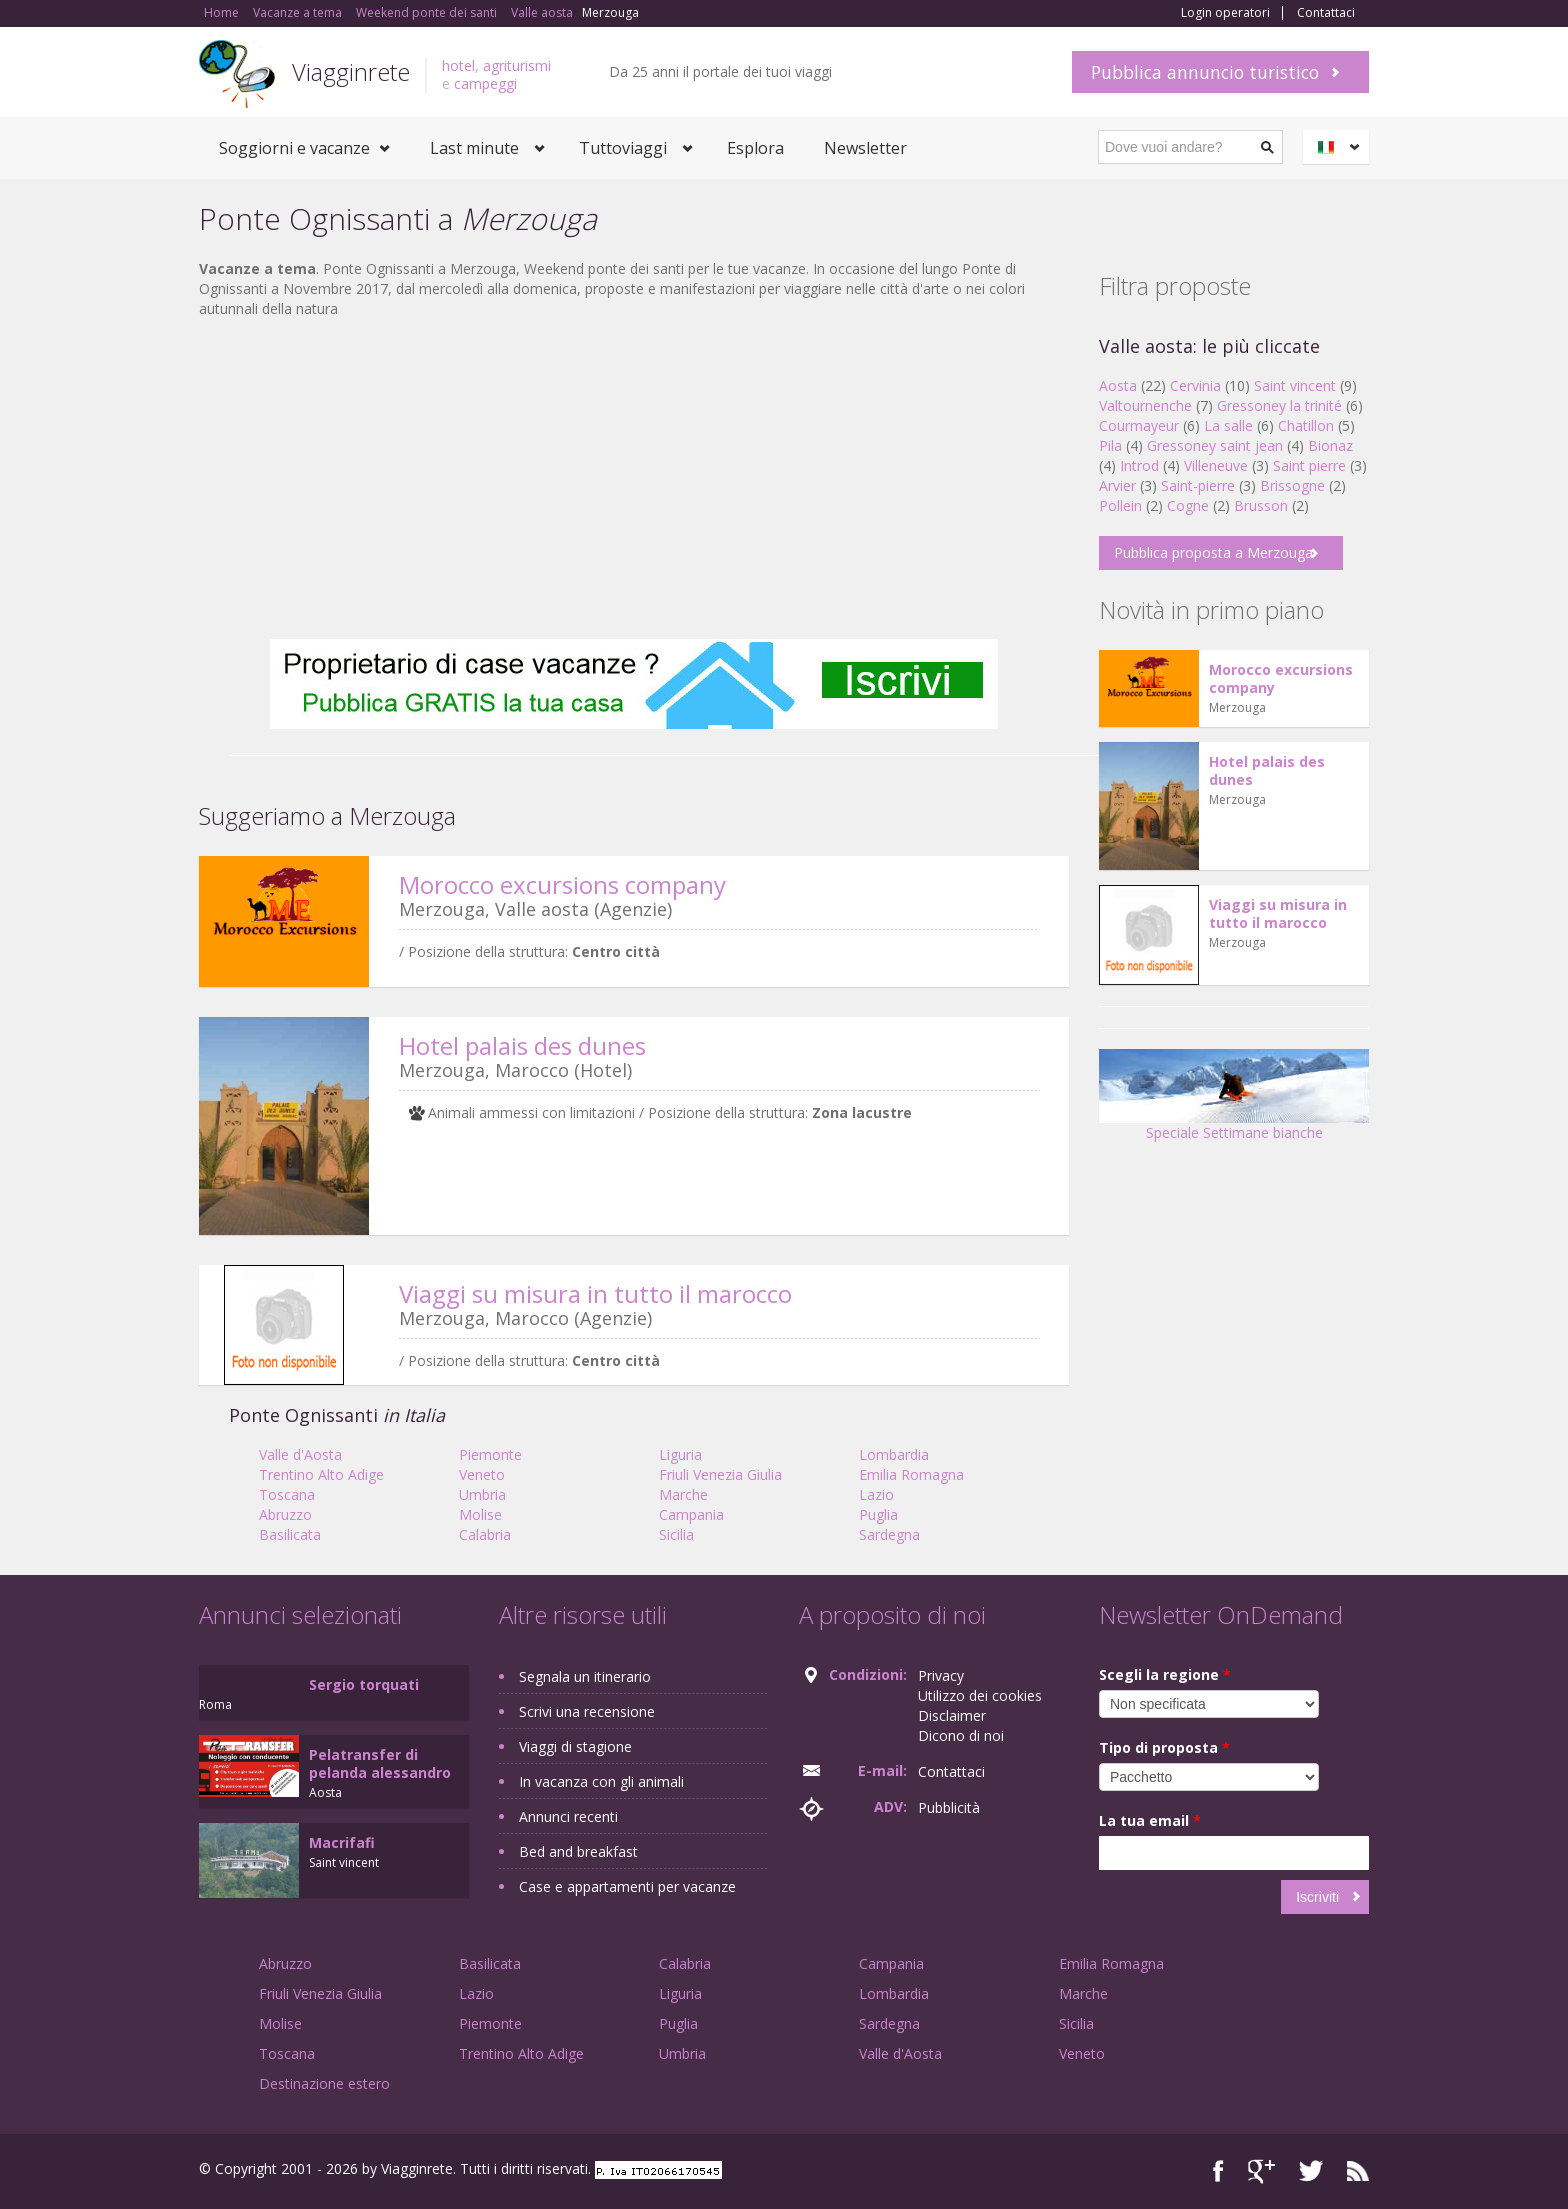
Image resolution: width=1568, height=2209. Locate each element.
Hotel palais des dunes (522, 1045)
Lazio (876, 1494)
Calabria (485, 1534)
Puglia (878, 1514)
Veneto (482, 1474)
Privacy (941, 1675)
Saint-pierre (1198, 485)
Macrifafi (342, 1842)
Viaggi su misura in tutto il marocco (595, 1293)
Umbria (482, 1494)
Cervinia (1195, 385)
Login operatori (1225, 13)
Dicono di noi (961, 1735)
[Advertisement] (634, 479)
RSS (1358, 2171)
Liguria (680, 1454)
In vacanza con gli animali (601, 1781)
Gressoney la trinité (1279, 405)
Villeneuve (1216, 465)
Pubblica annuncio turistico (1205, 72)
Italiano (1339, 147)
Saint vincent (1295, 385)
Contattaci (1326, 13)
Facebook (1218, 2171)
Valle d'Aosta (300, 1454)
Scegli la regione (1165, 1674)
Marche (683, 1494)
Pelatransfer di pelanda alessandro (380, 1763)
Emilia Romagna (911, 1474)
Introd (1139, 465)
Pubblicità (949, 1807)
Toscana (287, 1494)
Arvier (1117, 485)
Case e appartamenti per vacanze (627, 1886)
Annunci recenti (568, 1816)
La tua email (1150, 1820)
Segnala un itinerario (585, 1676)
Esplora (755, 148)
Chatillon (1306, 425)
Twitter (1311, 2171)
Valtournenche (1145, 405)
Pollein (1120, 505)
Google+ (1261, 2171)
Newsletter (865, 148)
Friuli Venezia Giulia (720, 1474)
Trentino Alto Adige (321, 1474)
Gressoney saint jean (1215, 445)
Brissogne (1292, 485)
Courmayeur (1139, 425)
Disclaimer (952, 1715)
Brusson (1261, 505)
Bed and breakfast (578, 1851)
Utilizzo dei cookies (980, 1695)
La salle (1228, 425)
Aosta (1118, 385)
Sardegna (889, 1534)
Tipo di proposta (1164, 1747)
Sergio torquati (364, 1684)
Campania (691, 1514)
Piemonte (490, 1454)
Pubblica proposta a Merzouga (1213, 552)
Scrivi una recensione (587, 1711)
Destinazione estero (324, 2083)
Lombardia (894, 1454)
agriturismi (517, 65)
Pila (1110, 445)
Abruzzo (285, 1514)
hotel (458, 65)
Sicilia (676, 1534)
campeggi (485, 83)
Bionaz (1330, 445)
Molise (480, 1514)
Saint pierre (1309, 465)
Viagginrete (351, 71)
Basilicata (290, 1534)
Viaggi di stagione (575, 1746)
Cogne (1188, 505)
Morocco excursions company (562, 884)
